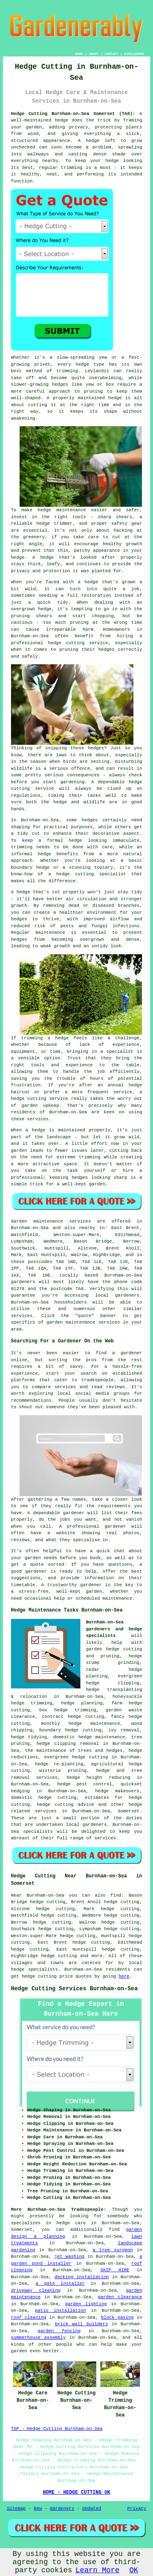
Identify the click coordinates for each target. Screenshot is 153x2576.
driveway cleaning (36, 2290)
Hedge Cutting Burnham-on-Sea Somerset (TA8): (73, 113)
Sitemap (16, 2508)
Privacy (136, 2508)
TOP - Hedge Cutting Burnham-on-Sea (56, 2428)
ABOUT (94, 54)
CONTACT (111, 54)
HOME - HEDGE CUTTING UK (77, 2492)
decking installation (82, 2277)
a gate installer (60, 2283)
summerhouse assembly (38, 2337)
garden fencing (59, 2331)
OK (133, 2570)
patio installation (60, 2310)
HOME (79, 54)
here (124, 1976)
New (38, 2508)
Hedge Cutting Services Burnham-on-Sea (74, 1988)
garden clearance (120, 2297)
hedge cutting (59, 1955)
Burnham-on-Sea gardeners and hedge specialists (114, 1629)
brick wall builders (81, 2324)
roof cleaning (29, 2317)
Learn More (97, 2570)
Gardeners (62, 2508)
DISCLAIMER (134, 54)
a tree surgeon (113, 2250)
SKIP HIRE (114, 2270)
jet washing (69, 2256)
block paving (117, 2317)
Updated (91, 2508)
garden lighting (86, 2304)
